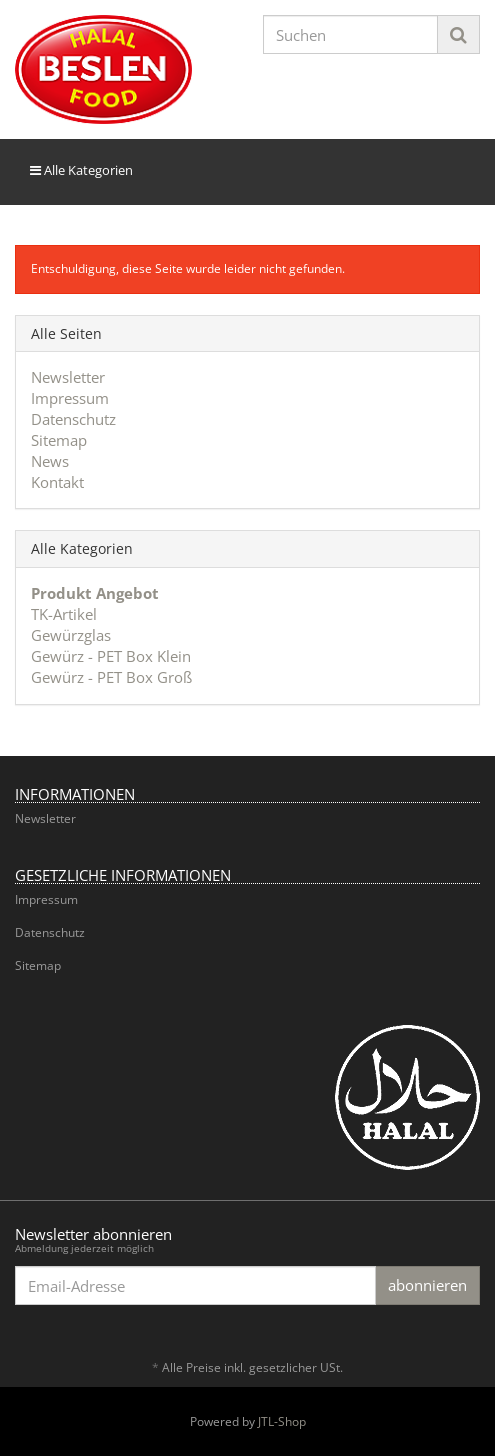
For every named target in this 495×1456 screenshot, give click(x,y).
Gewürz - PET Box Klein (111, 656)
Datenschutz (73, 419)
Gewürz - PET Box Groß (111, 677)
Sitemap (59, 440)
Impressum (70, 398)
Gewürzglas (71, 635)
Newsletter (68, 377)
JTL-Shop (282, 1421)
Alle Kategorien (81, 170)
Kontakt (57, 482)
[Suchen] (351, 34)
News (50, 461)
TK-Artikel (64, 614)
